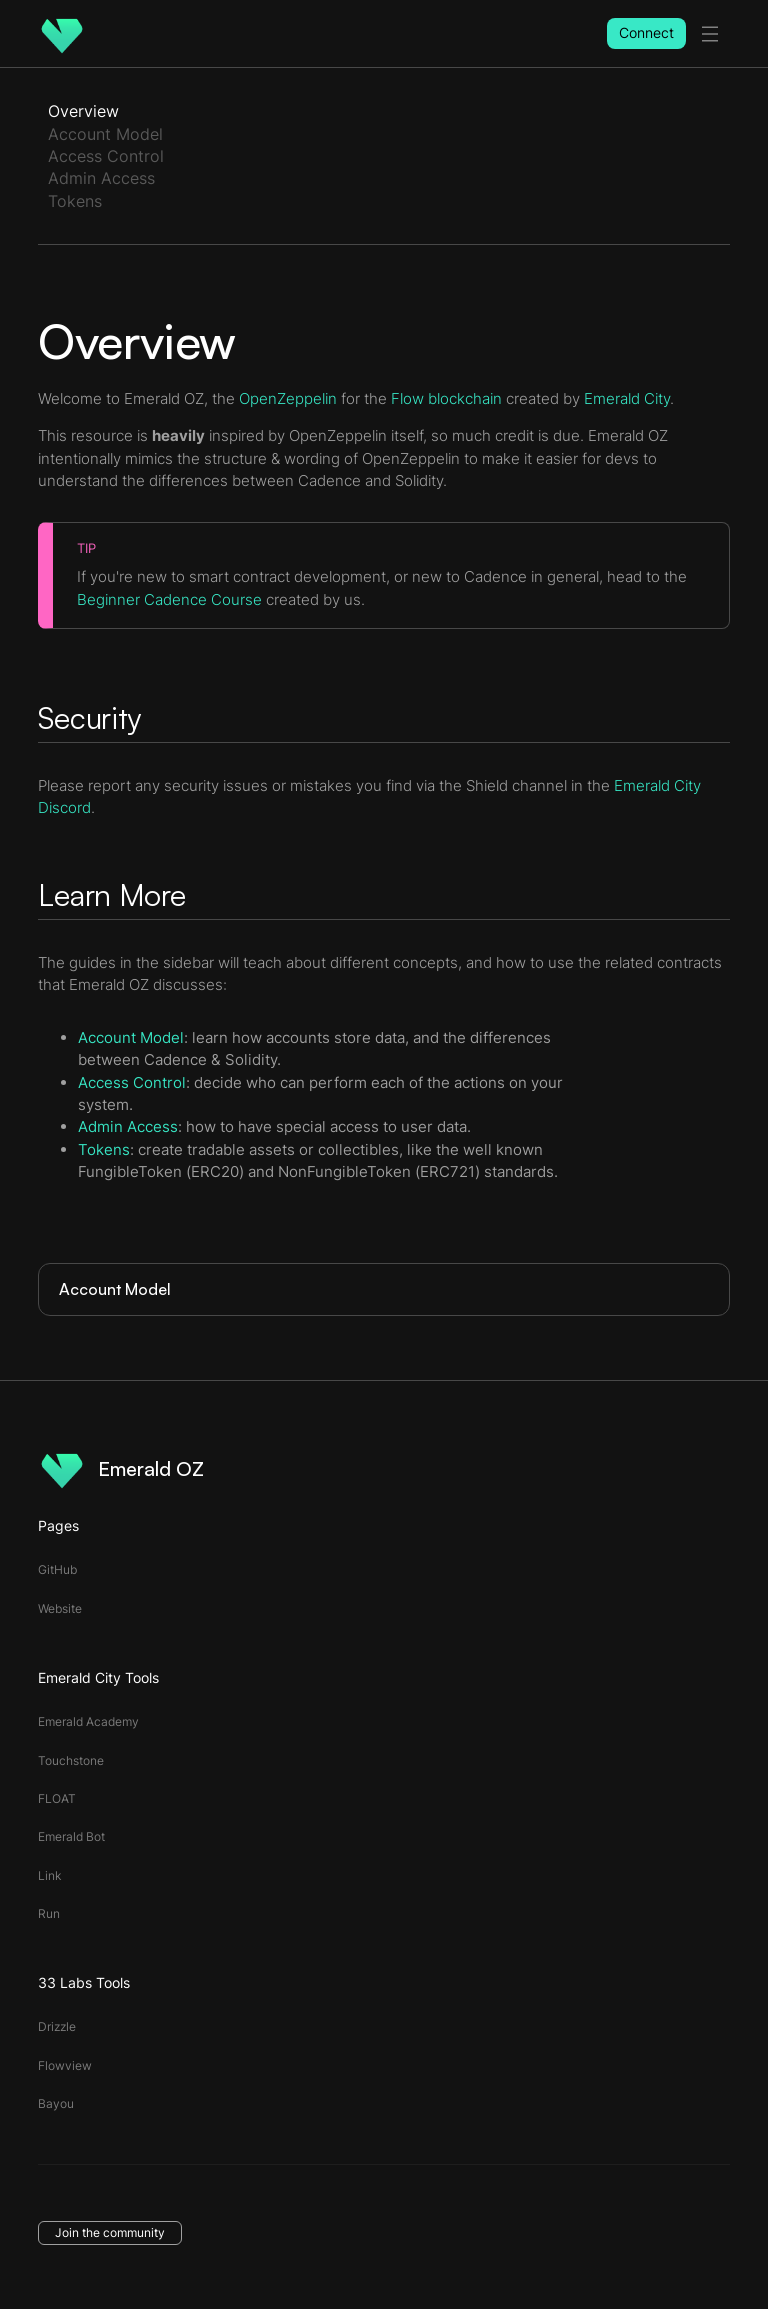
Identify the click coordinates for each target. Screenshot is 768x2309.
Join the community (110, 2232)
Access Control (106, 156)
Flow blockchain (446, 398)
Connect (646, 32)
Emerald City (627, 398)
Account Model (105, 134)
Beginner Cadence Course (169, 599)
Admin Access (101, 178)
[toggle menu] (710, 34)
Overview (83, 111)
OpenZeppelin (288, 398)
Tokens (75, 201)
